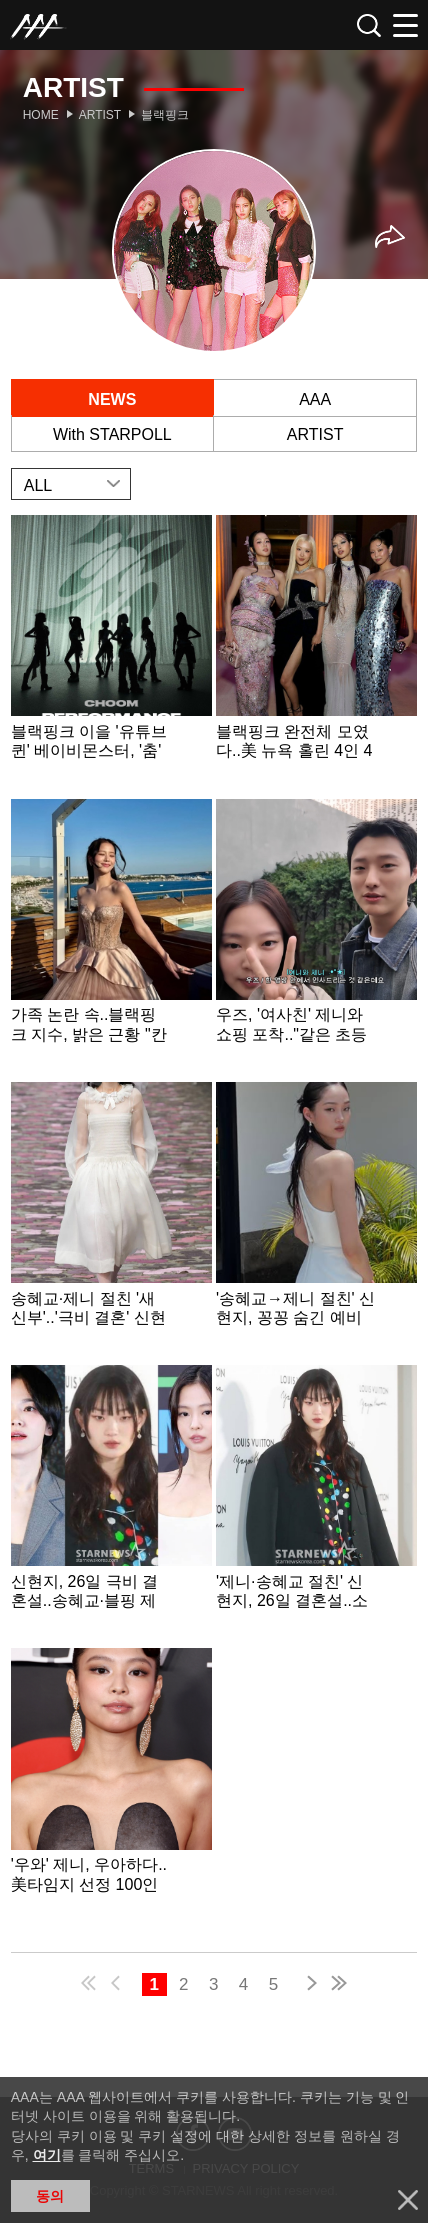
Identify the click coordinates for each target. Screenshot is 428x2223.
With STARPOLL (112, 434)
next (308, 1985)
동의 (50, 2196)
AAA (315, 399)
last (338, 1985)
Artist (100, 115)
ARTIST (315, 434)
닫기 (408, 2200)
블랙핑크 (165, 115)
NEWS (112, 399)
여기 (47, 2155)
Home (41, 115)
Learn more (111, 654)
